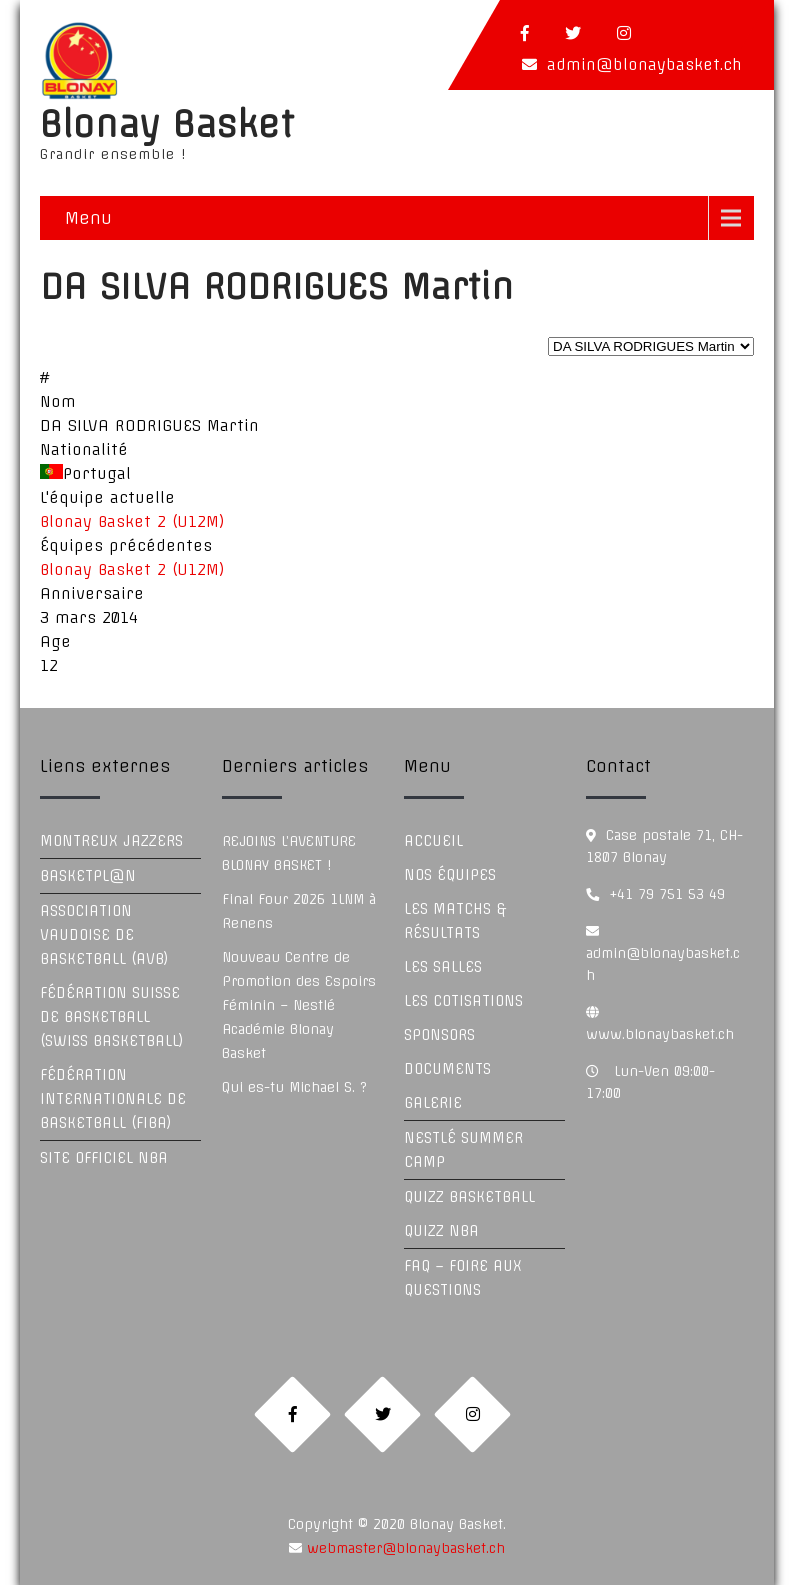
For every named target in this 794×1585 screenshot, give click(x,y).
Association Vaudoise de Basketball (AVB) (104, 935)
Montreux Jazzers (111, 841)
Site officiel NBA (104, 1158)
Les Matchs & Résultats (455, 921)
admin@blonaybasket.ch (644, 64)
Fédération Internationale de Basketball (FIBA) (113, 1099)
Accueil (433, 841)
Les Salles (443, 967)
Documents (447, 1069)
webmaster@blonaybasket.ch (403, 1548)
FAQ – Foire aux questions (463, 1278)
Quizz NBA (441, 1231)
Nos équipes (450, 875)
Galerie (433, 1103)
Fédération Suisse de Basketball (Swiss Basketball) (112, 1017)
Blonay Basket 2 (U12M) (132, 521)
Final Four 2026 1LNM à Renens (299, 911)
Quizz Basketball (469, 1197)
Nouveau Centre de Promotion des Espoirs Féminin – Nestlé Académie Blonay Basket (299, 1005)
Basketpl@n (88, 876)
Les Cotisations (463, 1001)
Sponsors (439, 1035)
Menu (88, 218)
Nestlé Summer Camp (463, 1150)
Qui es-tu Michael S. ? (294, 1087)
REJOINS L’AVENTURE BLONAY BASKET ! (289, 853)
